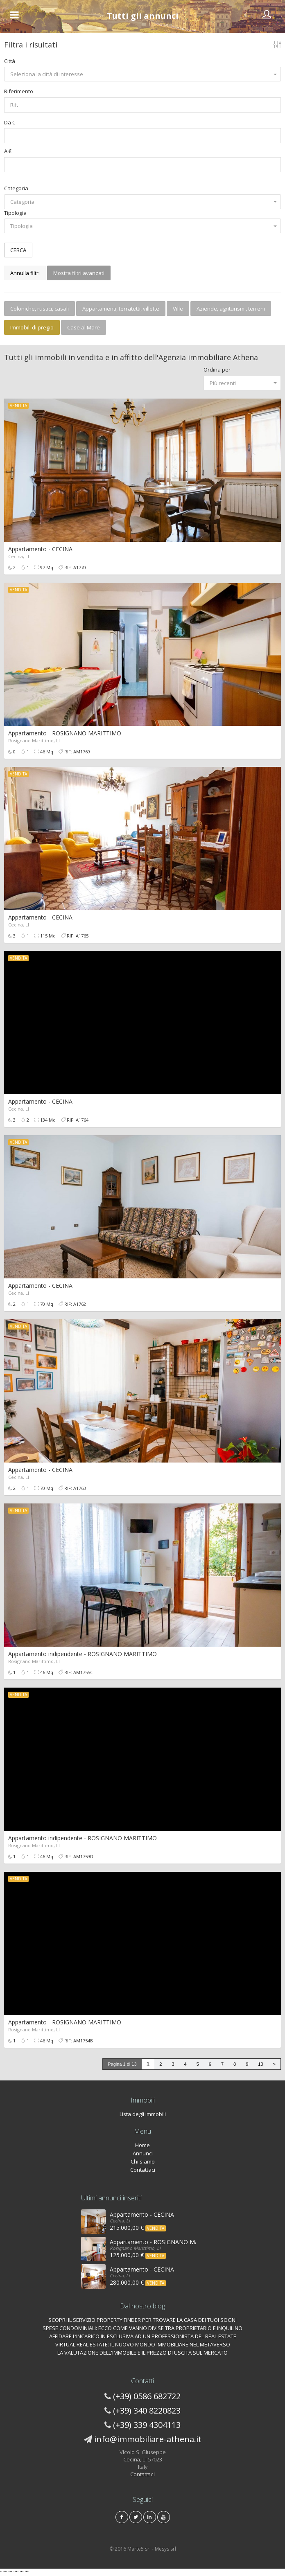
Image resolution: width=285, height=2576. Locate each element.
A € (7, 151)
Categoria (16, 188)
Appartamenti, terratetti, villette (120, 308)
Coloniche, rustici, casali (39, 308)
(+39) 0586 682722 (147, 2396)
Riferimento (18, 91)
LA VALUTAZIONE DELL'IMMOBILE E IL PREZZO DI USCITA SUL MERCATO (142, 2352)
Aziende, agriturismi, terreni (231, 308)
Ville (178, 308)
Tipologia (15, 212)
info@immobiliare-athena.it (147, 2439)
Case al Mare (83, 327)
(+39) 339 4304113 (147, 2424)
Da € (9, 122)
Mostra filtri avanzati (78, 273)
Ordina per (217, 369)
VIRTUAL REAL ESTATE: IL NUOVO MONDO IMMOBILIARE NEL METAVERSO (142, 2344)
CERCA (18, 250)
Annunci (143, 2153)
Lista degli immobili (143, 2114)
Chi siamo (143, 2161)
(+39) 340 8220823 (147, 2410)
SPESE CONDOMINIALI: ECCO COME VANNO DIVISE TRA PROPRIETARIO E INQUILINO (142, 2328)
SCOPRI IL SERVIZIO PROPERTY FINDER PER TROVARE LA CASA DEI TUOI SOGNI (142, 2320)
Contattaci (142, 2169)
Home (142, 2145)
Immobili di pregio (32, 327)
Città (9, 61)
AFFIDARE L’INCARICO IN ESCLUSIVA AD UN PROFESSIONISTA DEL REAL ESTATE (142, 2336)
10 (260, 2064)
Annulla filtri (25, 273)
